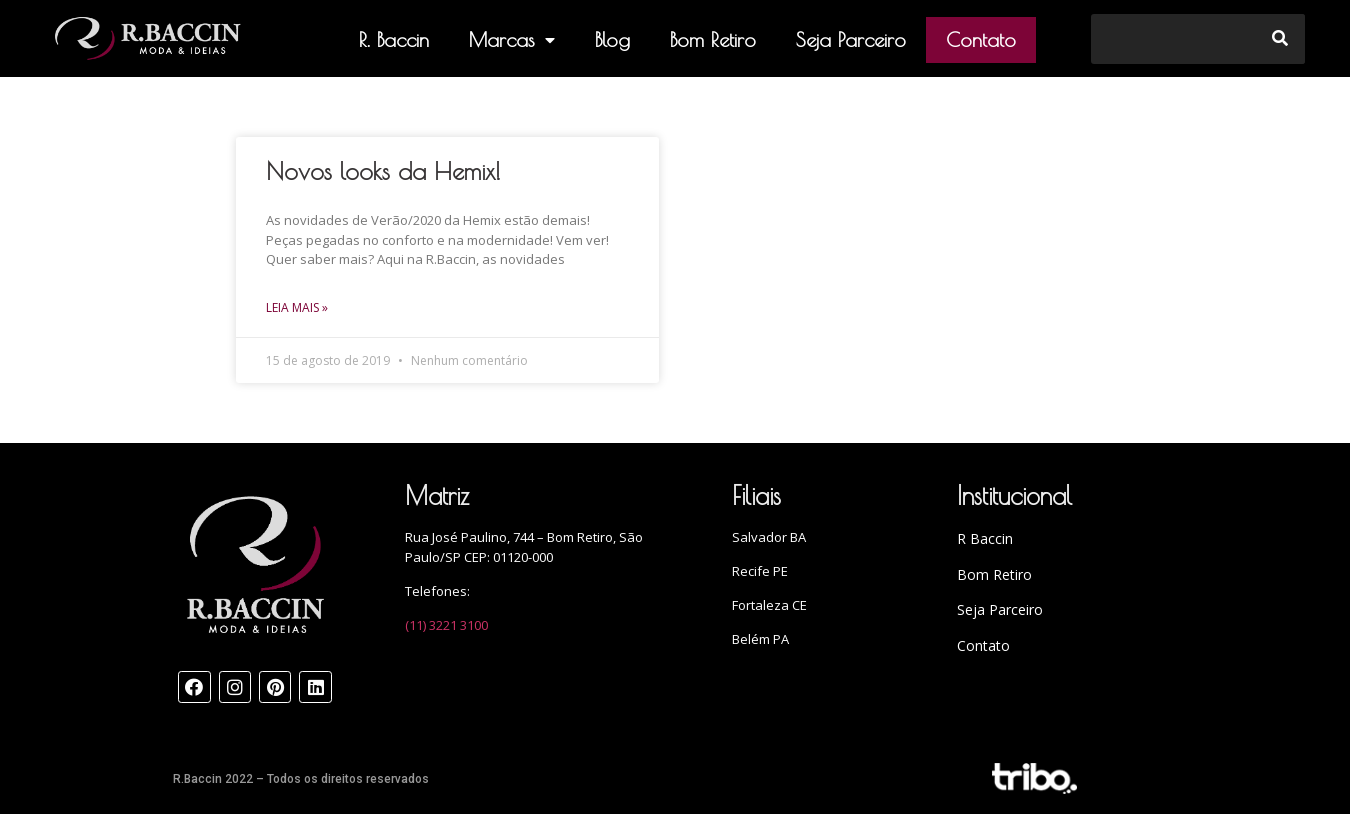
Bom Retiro (713, 39)
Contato (981, 39)
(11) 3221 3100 (446, 625)
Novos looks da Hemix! (383, 171)
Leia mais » (297, 307)
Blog (612, 39)
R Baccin (985, 538)
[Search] (1280, 39)
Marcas (512, 40)
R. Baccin (394, 39)
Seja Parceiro (851, 39)
